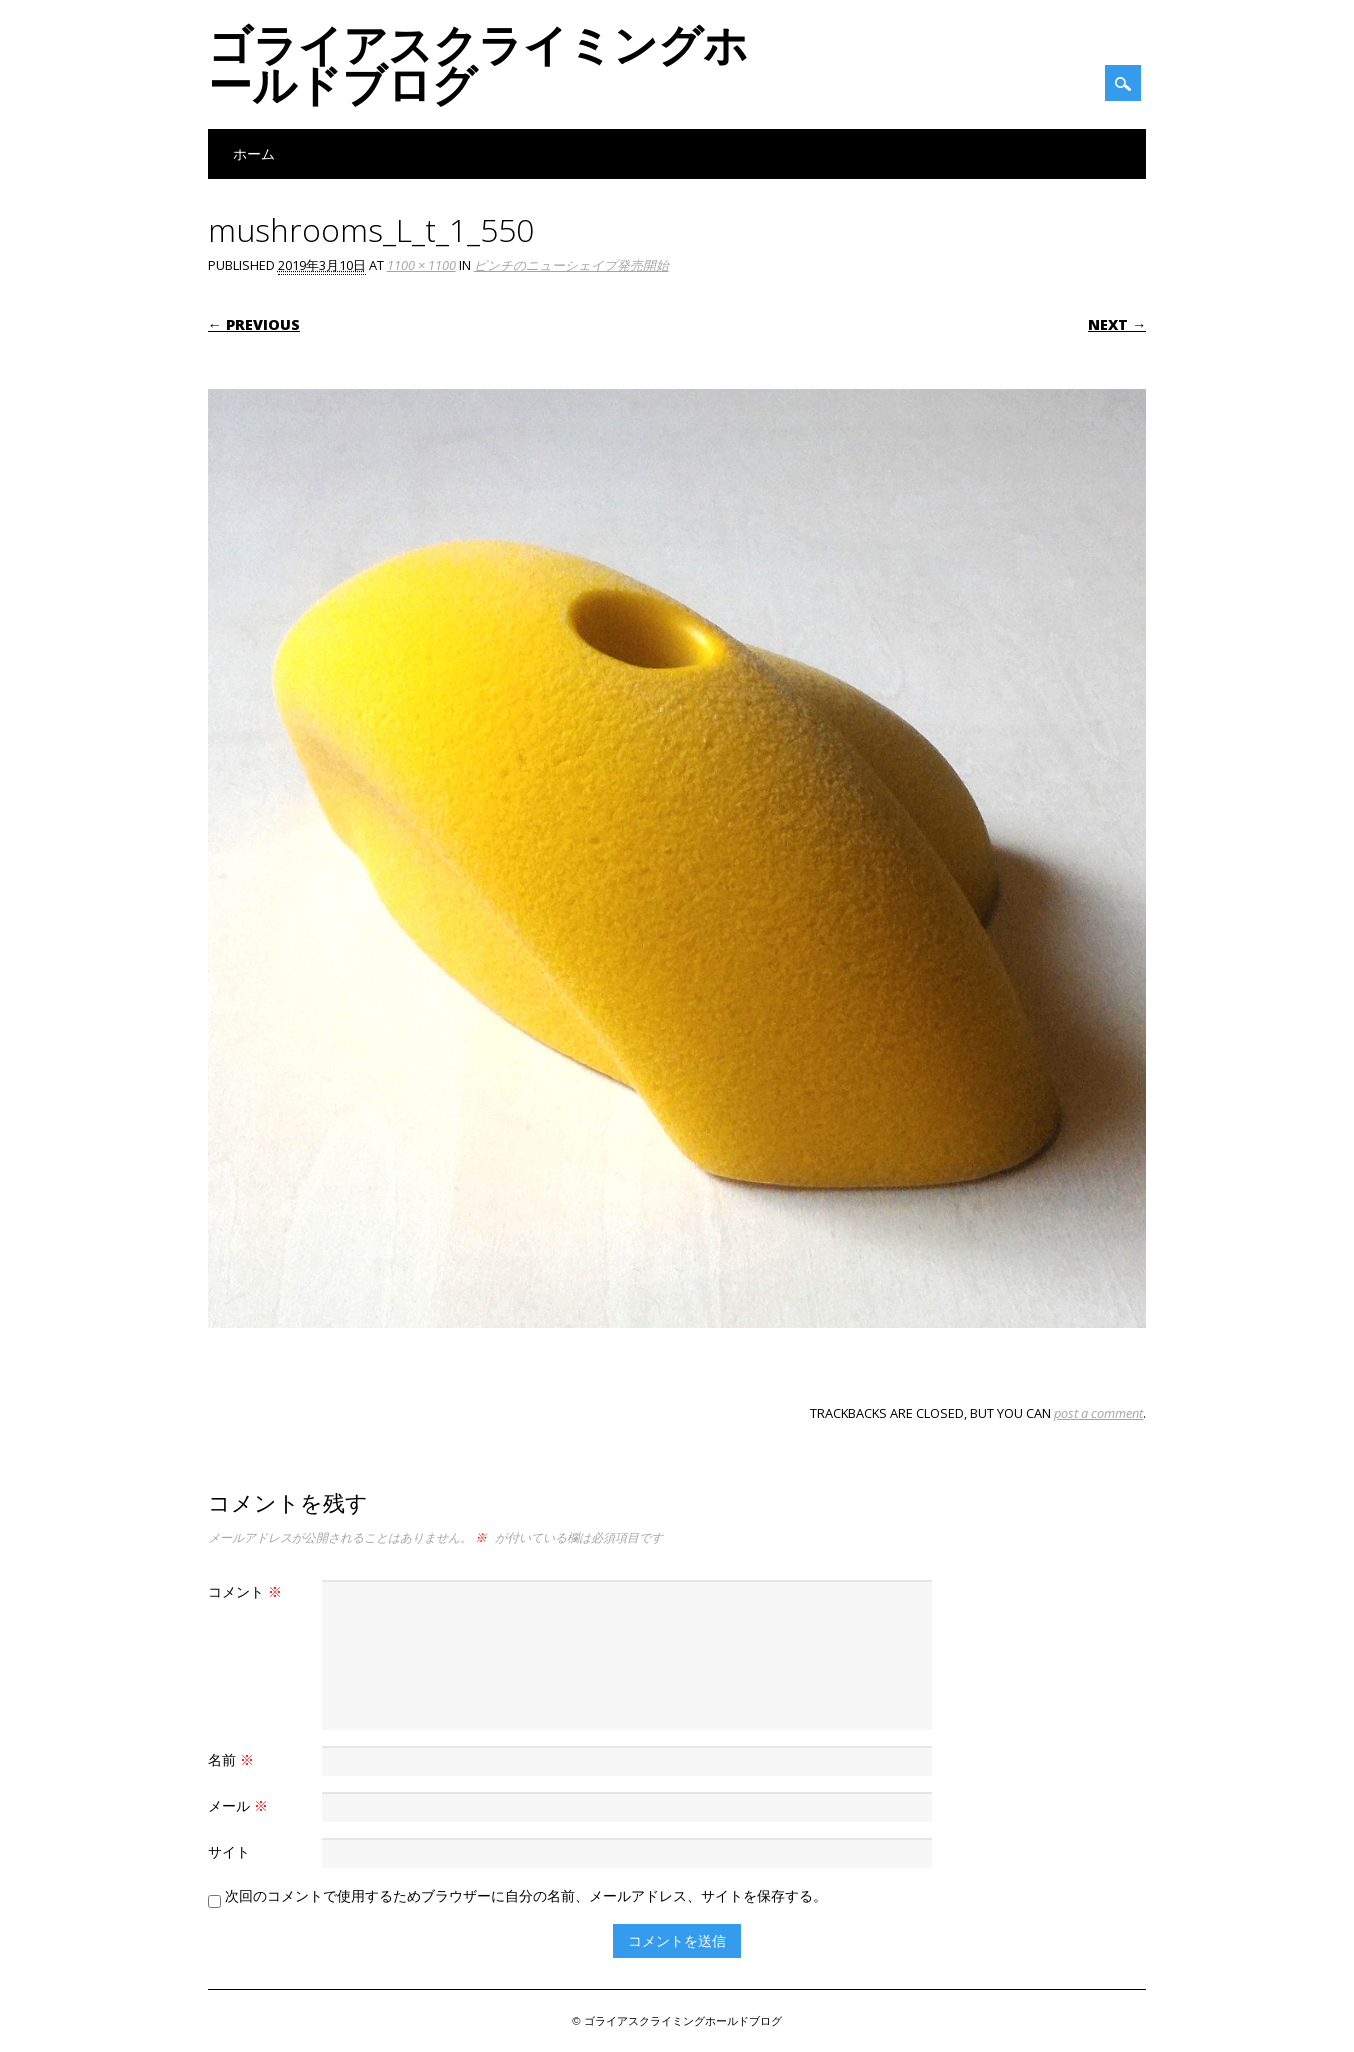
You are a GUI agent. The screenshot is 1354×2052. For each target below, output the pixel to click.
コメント (247, 1591)
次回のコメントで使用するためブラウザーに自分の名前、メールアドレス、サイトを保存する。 (526, 1895)
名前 (233, 1759)
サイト (229, 1851)
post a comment (1098, 1413)
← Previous (254, 324)
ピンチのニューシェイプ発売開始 (571, 265)
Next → (1117, 324)
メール (240, 1805)
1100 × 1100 (421, 265)
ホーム (254, 153)
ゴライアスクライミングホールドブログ (478, 64)
